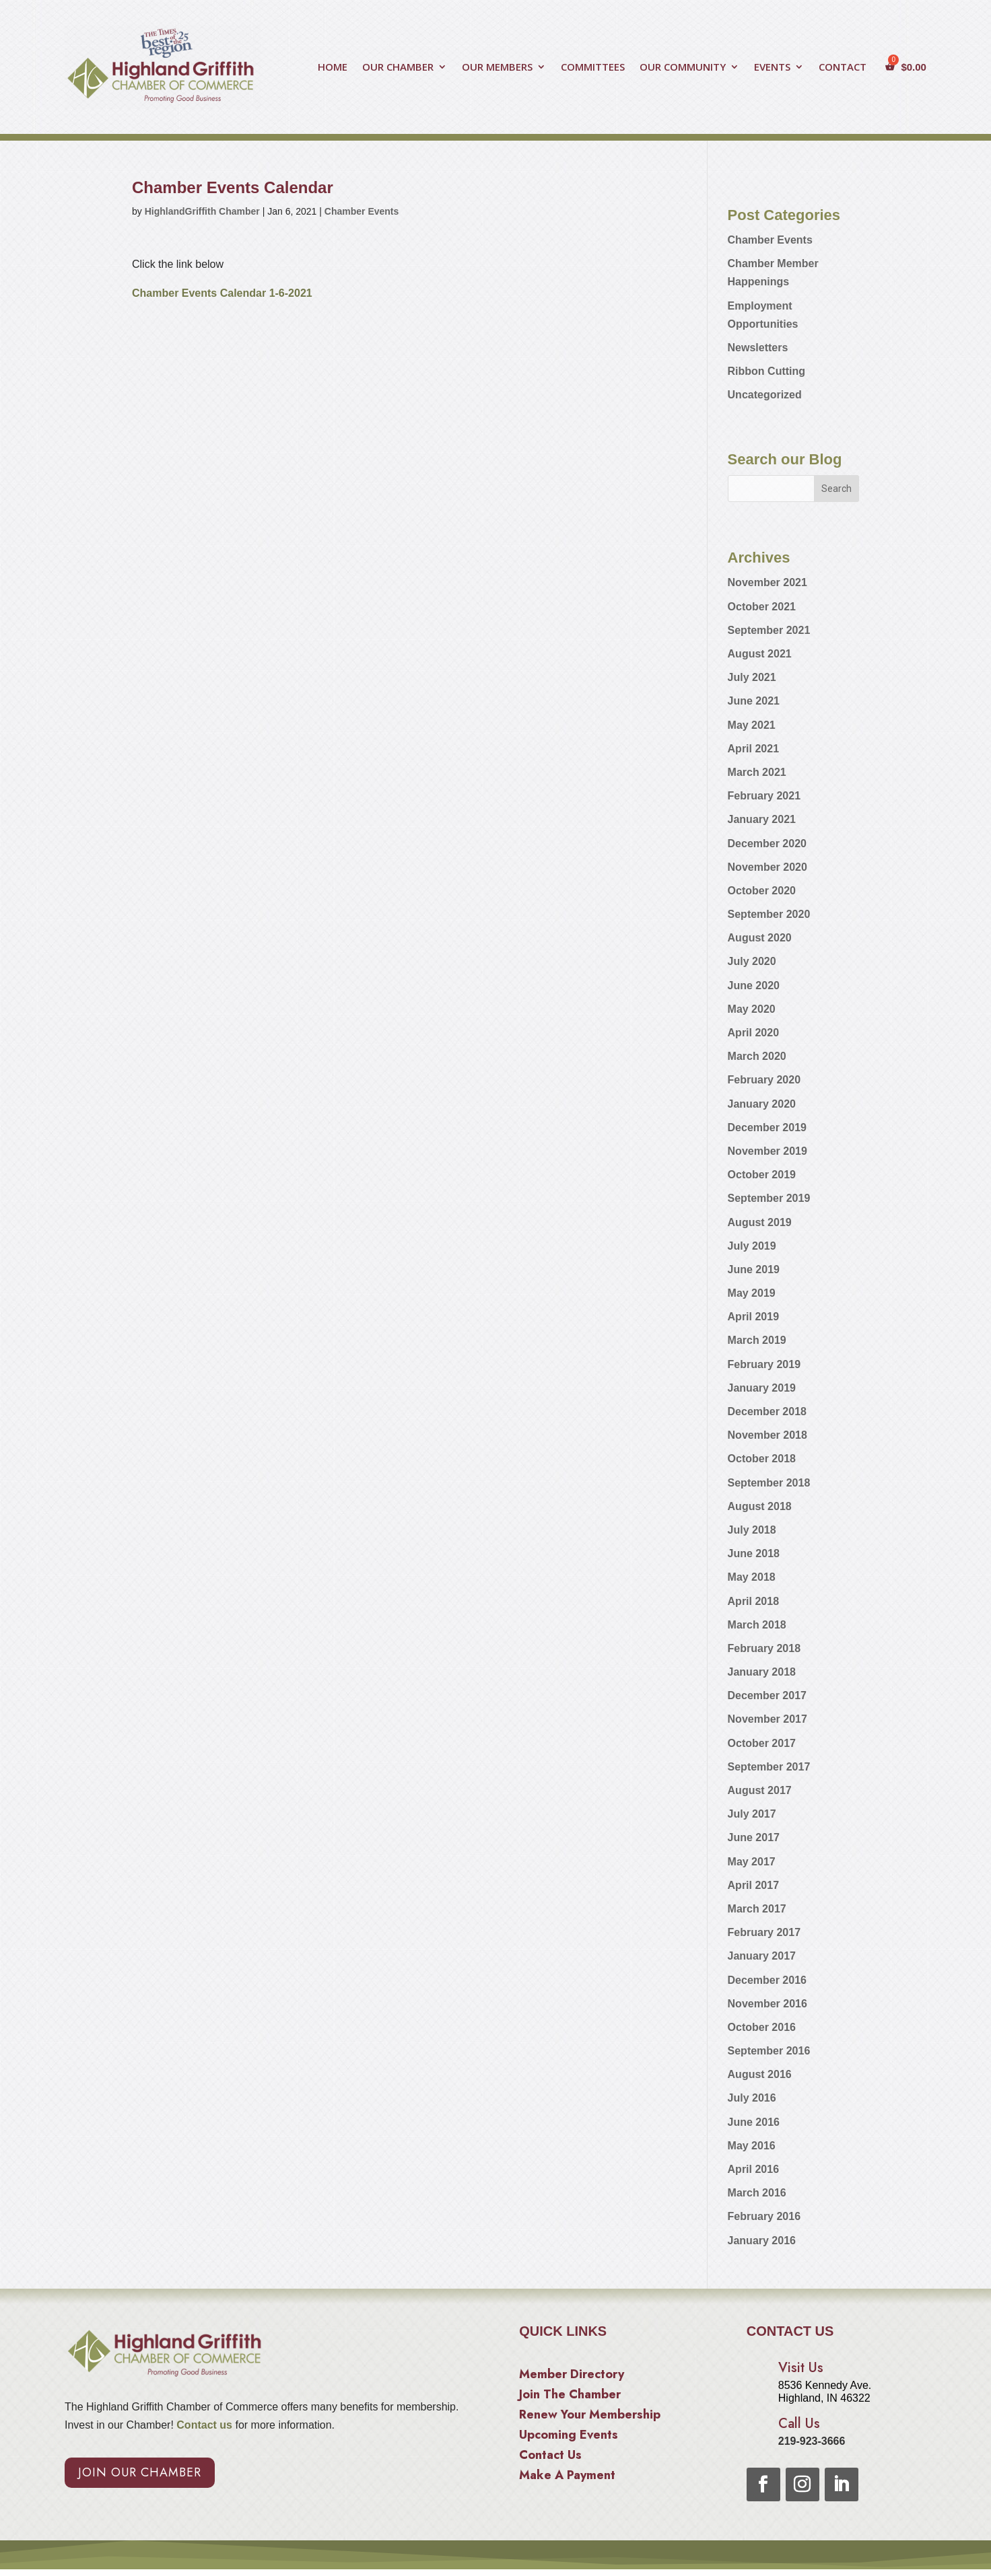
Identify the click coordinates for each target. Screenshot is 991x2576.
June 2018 (754, 1553)
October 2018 (762, 1458)
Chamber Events (361, 211)
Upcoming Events (568, 2436)
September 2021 (769, 630)
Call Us (799, 2423)
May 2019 (752, 1293)
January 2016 (762, 2240)
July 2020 (752, 961)
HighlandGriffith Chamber (202, 211)
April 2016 (753, 2169)
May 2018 (752, 1577)
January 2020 (762, 1104)
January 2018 (762, 1672)
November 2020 (767, 867)
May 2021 (752, 725)
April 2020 (753, 1032)
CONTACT (842, 67)
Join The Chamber (570, 2396)
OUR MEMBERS (497, 67)
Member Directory (571, 2376)
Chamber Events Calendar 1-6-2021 (222, 293)
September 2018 (769, 1483)
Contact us (203, 2425)
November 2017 (767, 1719)
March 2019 (757, 1340)
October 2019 (762, 1174)
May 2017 (752, 1861)
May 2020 (752, 1009)
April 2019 (753, 1316)
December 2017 (767, 1695)
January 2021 (762, 819)
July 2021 (752, 677)
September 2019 (769, 1198)
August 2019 (760, 1222)
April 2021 (753, 748)
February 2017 (764, 1932)
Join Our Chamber (139, 2472)
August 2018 (760, 1506)
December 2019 (767, 1127)
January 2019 (762, 1388)
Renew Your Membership (589, 2416)
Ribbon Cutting (767, 371)
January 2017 (762, 1956)
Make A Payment (567, 2477)
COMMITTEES (593, 67)
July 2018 (752, 1530)
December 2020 (767, 843)
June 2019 (754, 1269)
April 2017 (753, 1885)
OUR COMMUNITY (683, 67)
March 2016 (757, 2192)
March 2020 (757, 1056)
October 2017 (762, 1743)
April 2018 (753, 1601)
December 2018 (767, 1411)
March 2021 (757, 772)
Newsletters (758, 347)
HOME (332, 67)
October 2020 (762, 890)
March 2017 (757, 1909)
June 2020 (754, 985)
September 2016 (769, 2050)
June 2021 (754, 701)
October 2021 (762, 606)
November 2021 (767, 582)
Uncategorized (765, 394)
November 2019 (767, 1151)
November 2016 (767, 2003)
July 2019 (752, 1246)
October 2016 (762, 2027)
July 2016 (752, 2098)
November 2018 (767, 1435)
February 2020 (764, 1079)
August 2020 (760, 937)
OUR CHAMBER (398, 67)
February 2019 (764, 1364)
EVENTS (772, 67)
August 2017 (760, 1790)
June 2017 (754, 1837)
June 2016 (754, 2122)
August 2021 (760, 653)
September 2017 (769, 1767)
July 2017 (752, 1814)
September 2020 (769, 914)
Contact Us (550, 2457)
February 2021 (764, 795)
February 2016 (764, 2216)
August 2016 (760, 2074)
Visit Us (800, 2367)
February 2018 (764, 1648)
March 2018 (757, 1625)
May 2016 (752, 2145)
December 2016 (767, 1980)
